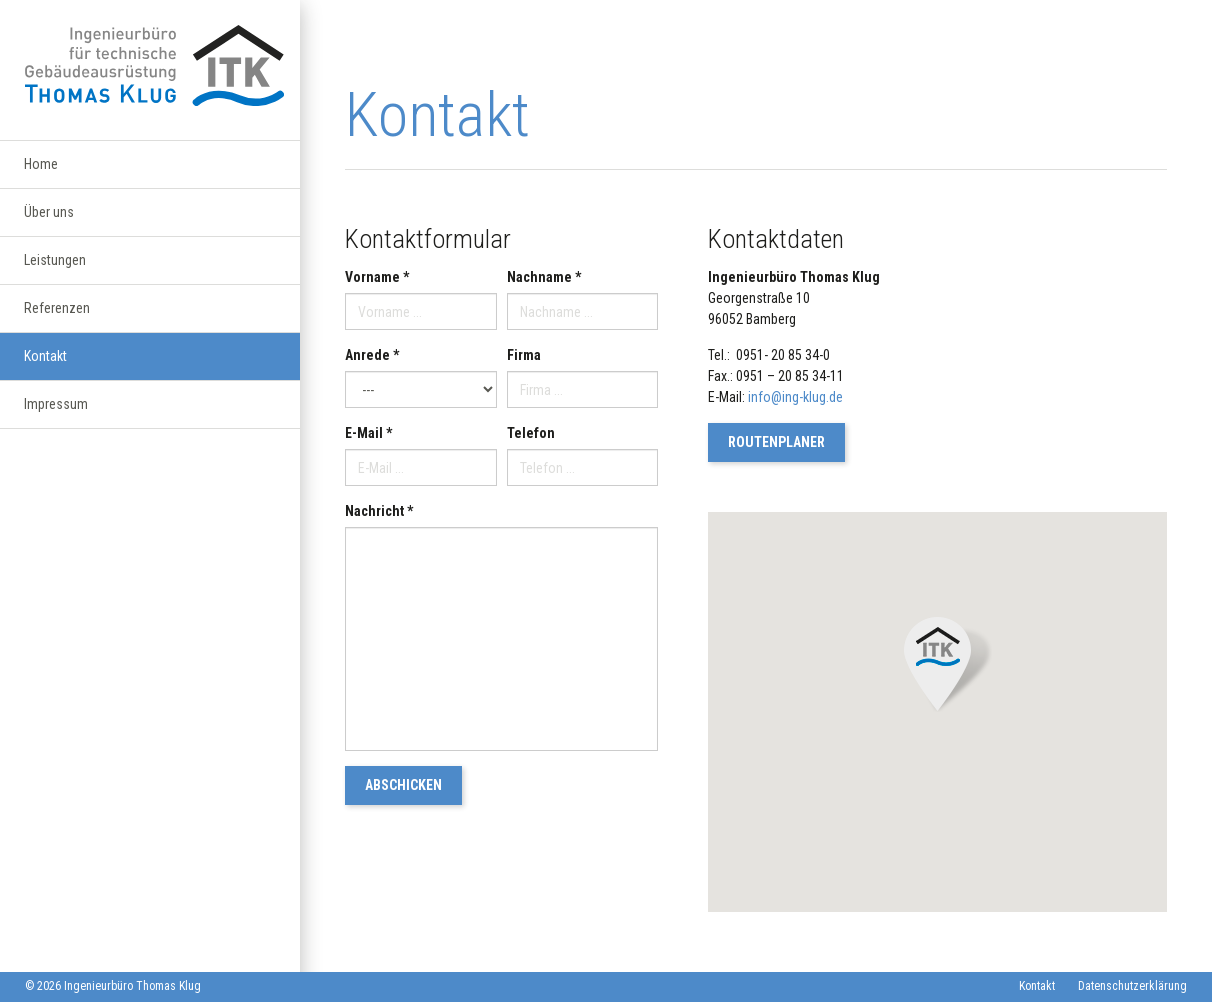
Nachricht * (379, 511)
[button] (937, 664)
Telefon (531, 433)
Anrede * (372, 355)
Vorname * (377, 277)
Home (41, 168)
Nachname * (544, 277)
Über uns (49, 219)
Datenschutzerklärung (1132, 986)
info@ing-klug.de (795, 397)
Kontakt (45, 372)
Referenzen (57, 321)
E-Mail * (368, 433)
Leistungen (55, 270)
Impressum (56, 423)
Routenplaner (776, 442)
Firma (524, 355)
